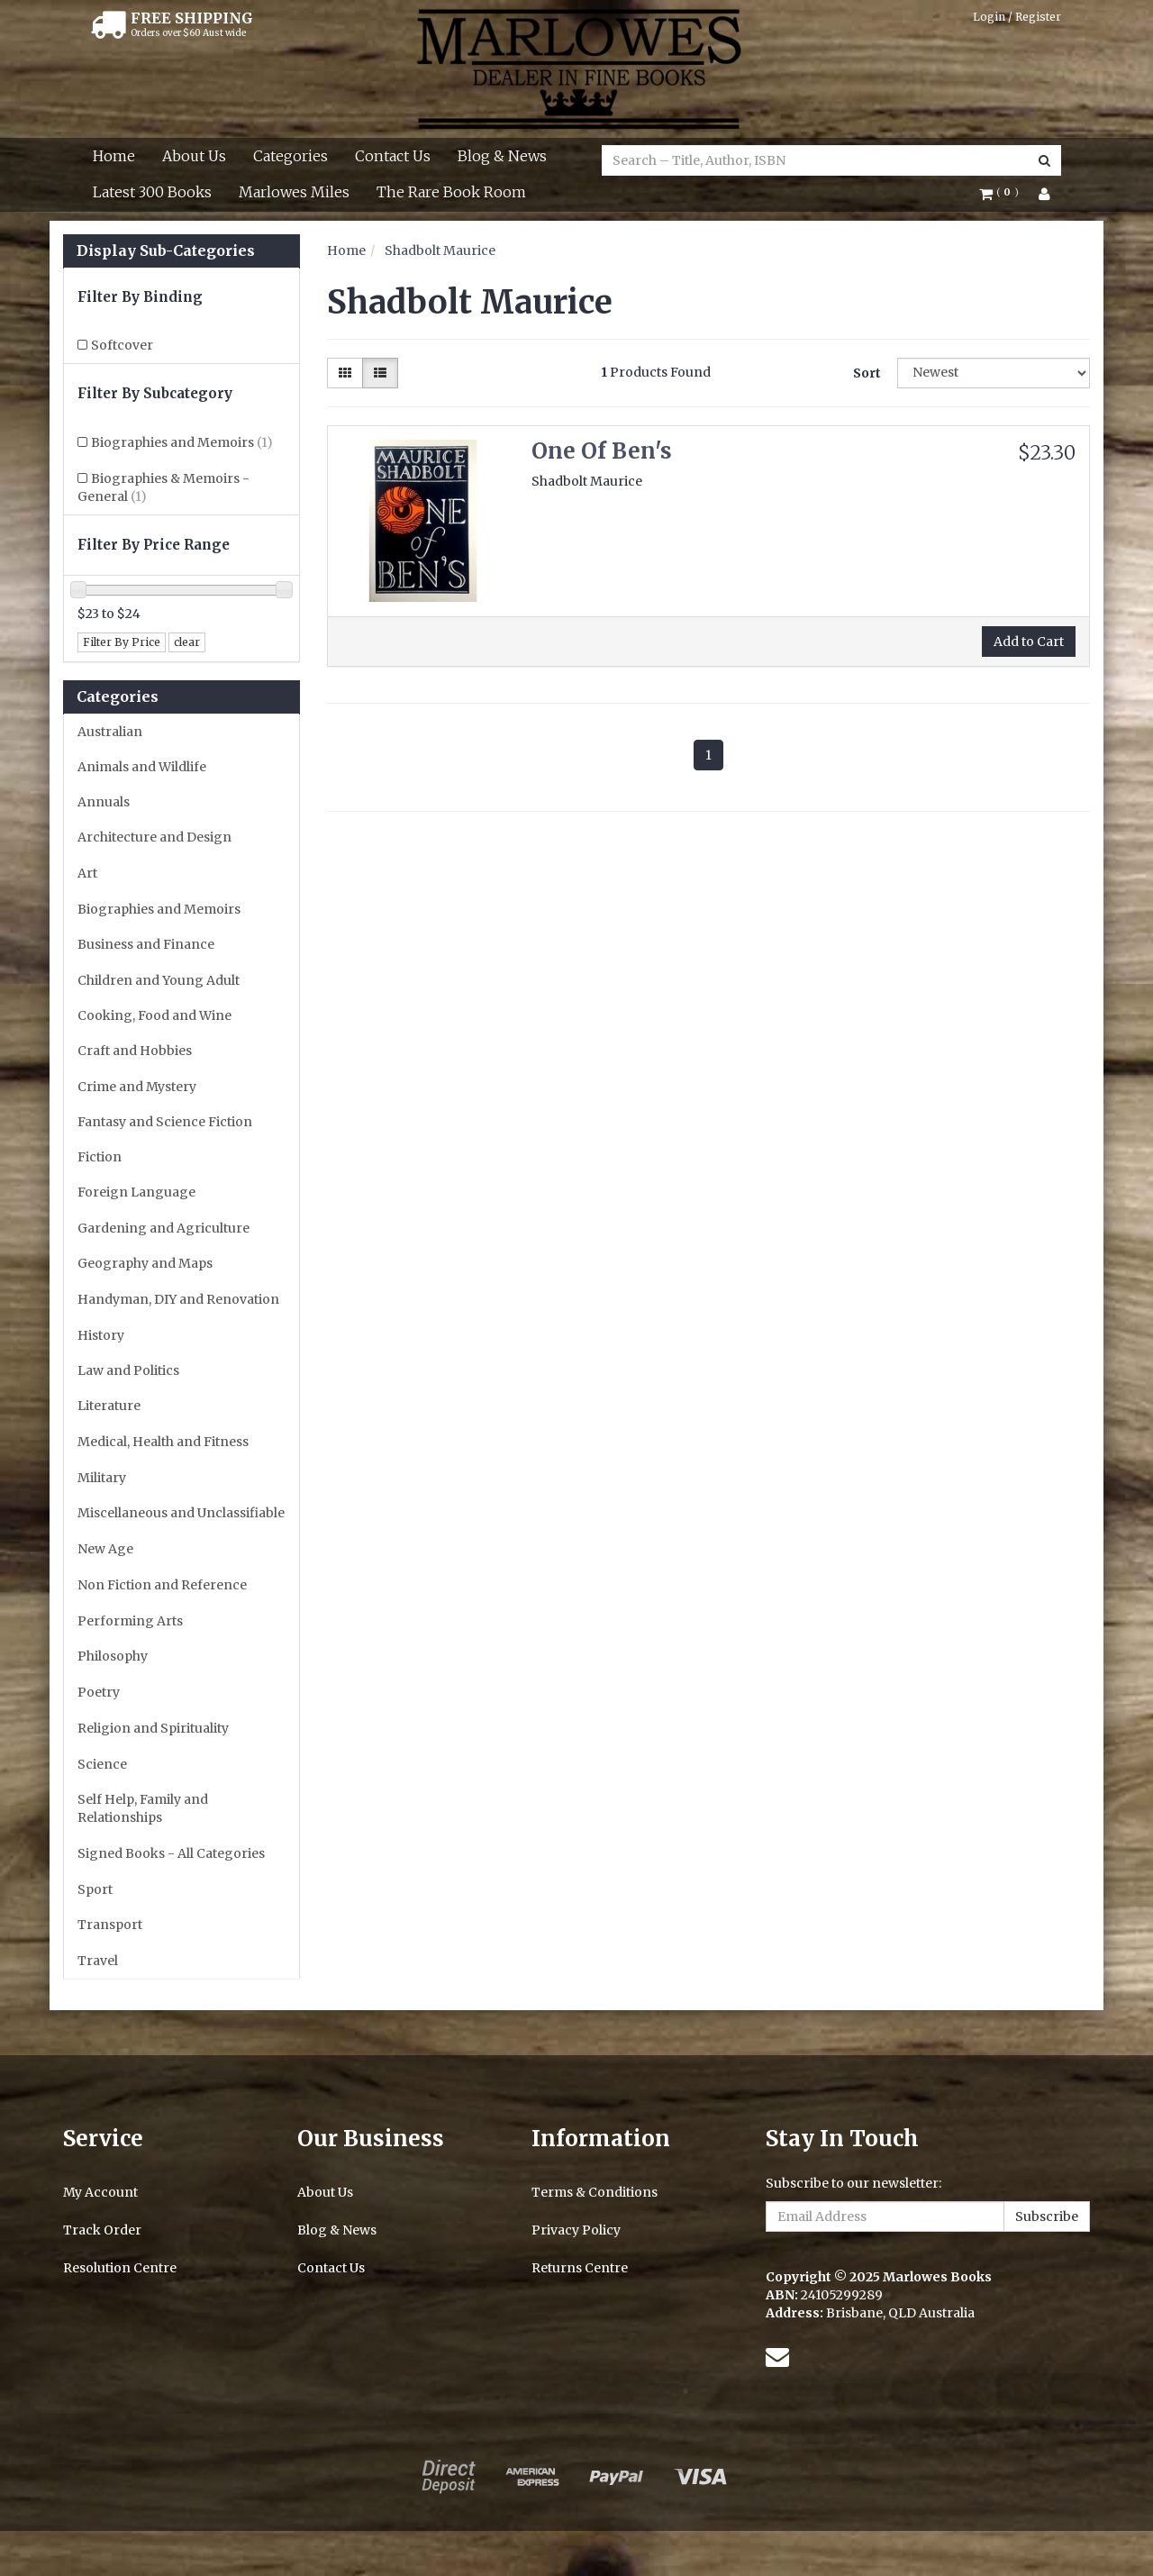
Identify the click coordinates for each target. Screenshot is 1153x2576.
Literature (109, 1405)
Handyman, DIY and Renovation (178, 1299)
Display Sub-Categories (166, 251)
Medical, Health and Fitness (163, 1442)
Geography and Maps (145, 1263)
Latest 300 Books (152, 192)
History (100, 1335)
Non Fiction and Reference (162, 1585)
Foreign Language (136, 1192)
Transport (109, 1924)
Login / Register (1017, 16)
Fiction (99, 1157)
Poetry (98, 1692)
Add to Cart (1029, 641)
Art (87, 873)
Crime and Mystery (136, 1087)
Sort (867, 373)
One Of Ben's (601, 451)
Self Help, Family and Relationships (142, 1808)
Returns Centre (579, 2268)
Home (114, 156)
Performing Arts (130, 1621)
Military (101, 1478)
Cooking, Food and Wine (154, 1015)
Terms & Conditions (594, 2192)
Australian (109, 732)
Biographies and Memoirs (182, 442)
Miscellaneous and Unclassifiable (181, 1513)
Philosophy (112, 1656)
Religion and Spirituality (153, 1728)
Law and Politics (128, 1370)
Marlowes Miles (294, 192)
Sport (95, 1889)
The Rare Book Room (451, 192)
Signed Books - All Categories (171, 1853)
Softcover (122, 345)
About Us (194, 156)
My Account (100, 2192)
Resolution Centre (120, 2268)
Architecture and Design (154, 837)
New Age (105, 1549)
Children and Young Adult (158, 980)
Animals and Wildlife (141, 767)
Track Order (102, 2230)
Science (102, 1764)
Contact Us (393, 156)
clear (187, 642)
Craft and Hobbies (134, 1050)
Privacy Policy (576, 2230)
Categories (290, 156)
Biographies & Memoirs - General (163, 487)
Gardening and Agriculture (163, 1228)
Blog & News (502, 156)
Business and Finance (145, 944)
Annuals (103, 802)
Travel (97, 1960)
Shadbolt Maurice (440, 250)
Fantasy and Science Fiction (164, 1122)
